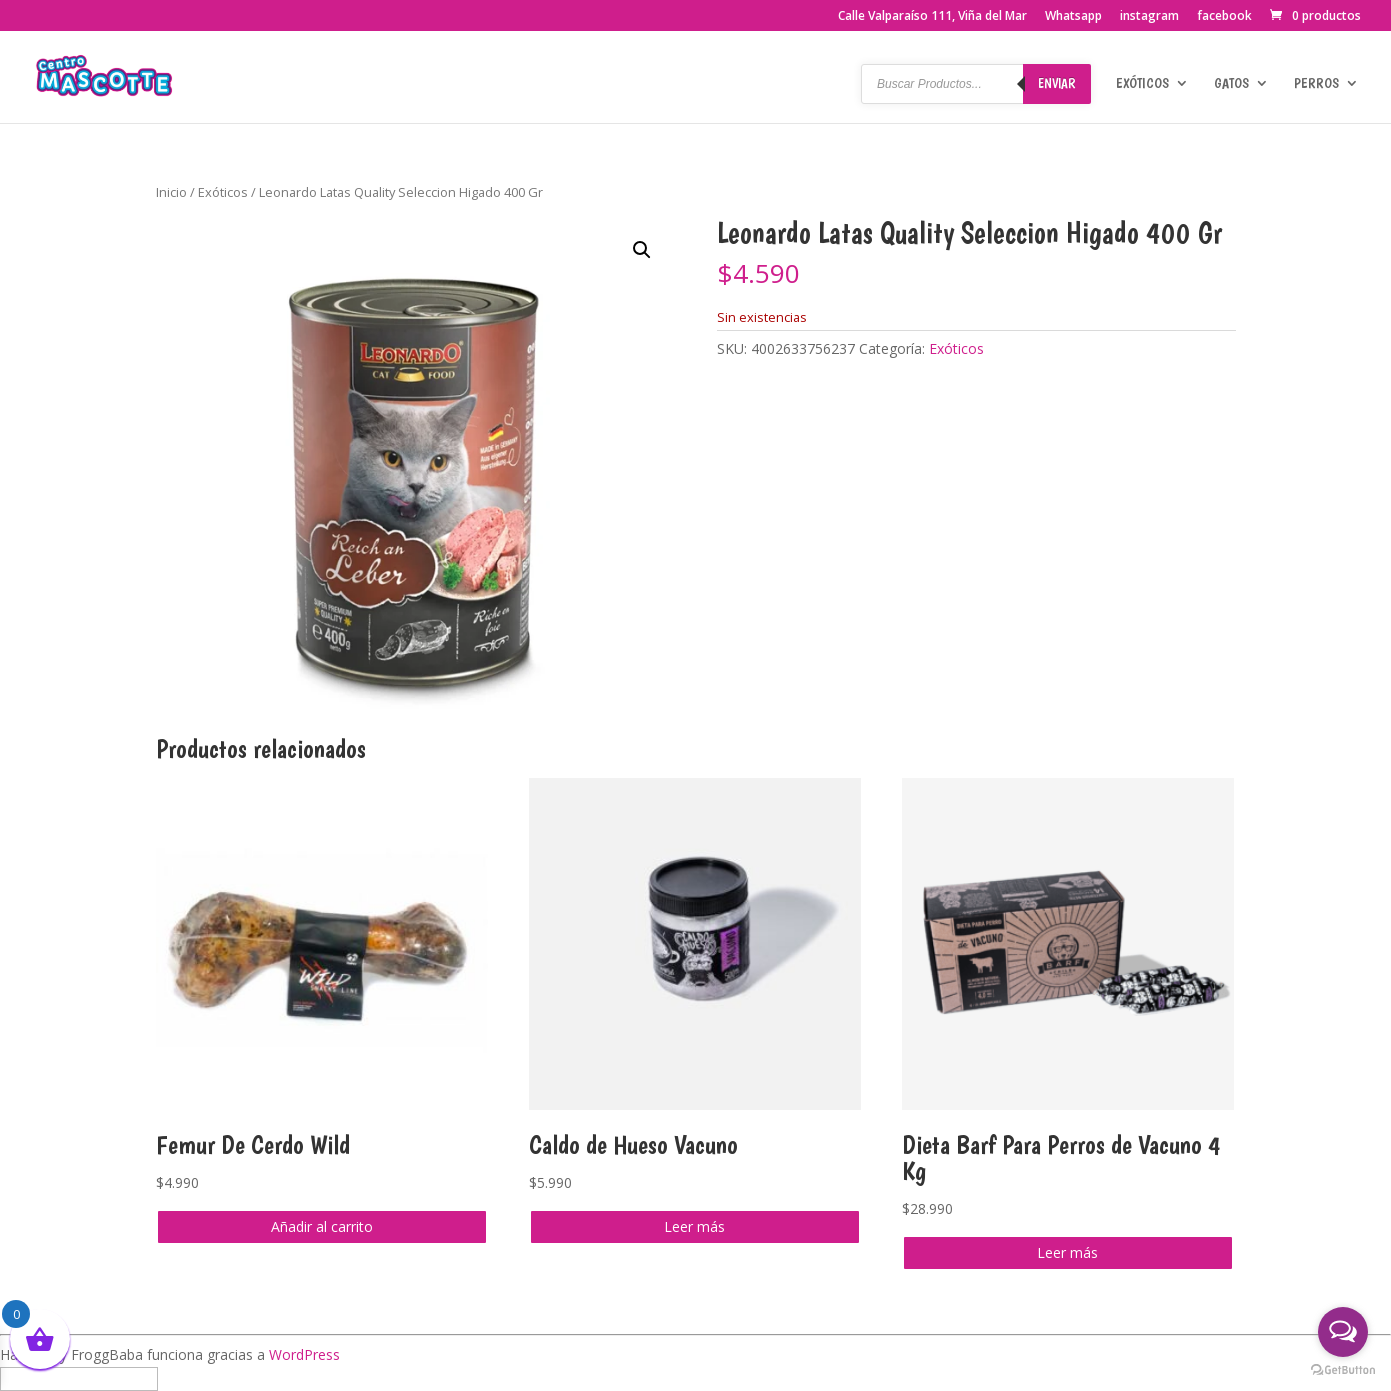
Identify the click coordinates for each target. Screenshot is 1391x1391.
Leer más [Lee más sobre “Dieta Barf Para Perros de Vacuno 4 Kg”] (1067, 1252)
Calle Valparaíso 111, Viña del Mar (932, 17)
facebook (1224, 17)
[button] (642, 250)
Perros (1316, 83)
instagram (1149, 17)
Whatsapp (1073, 17)
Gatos (1231, 83)
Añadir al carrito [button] (322, 1226)
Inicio (171, 192)
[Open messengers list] (1343, 1332)
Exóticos (1142, 83)
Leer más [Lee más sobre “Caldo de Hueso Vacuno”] (694, 1226)
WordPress (304, 1354)
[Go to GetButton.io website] (1343, 1370)
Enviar (1057, 83)
